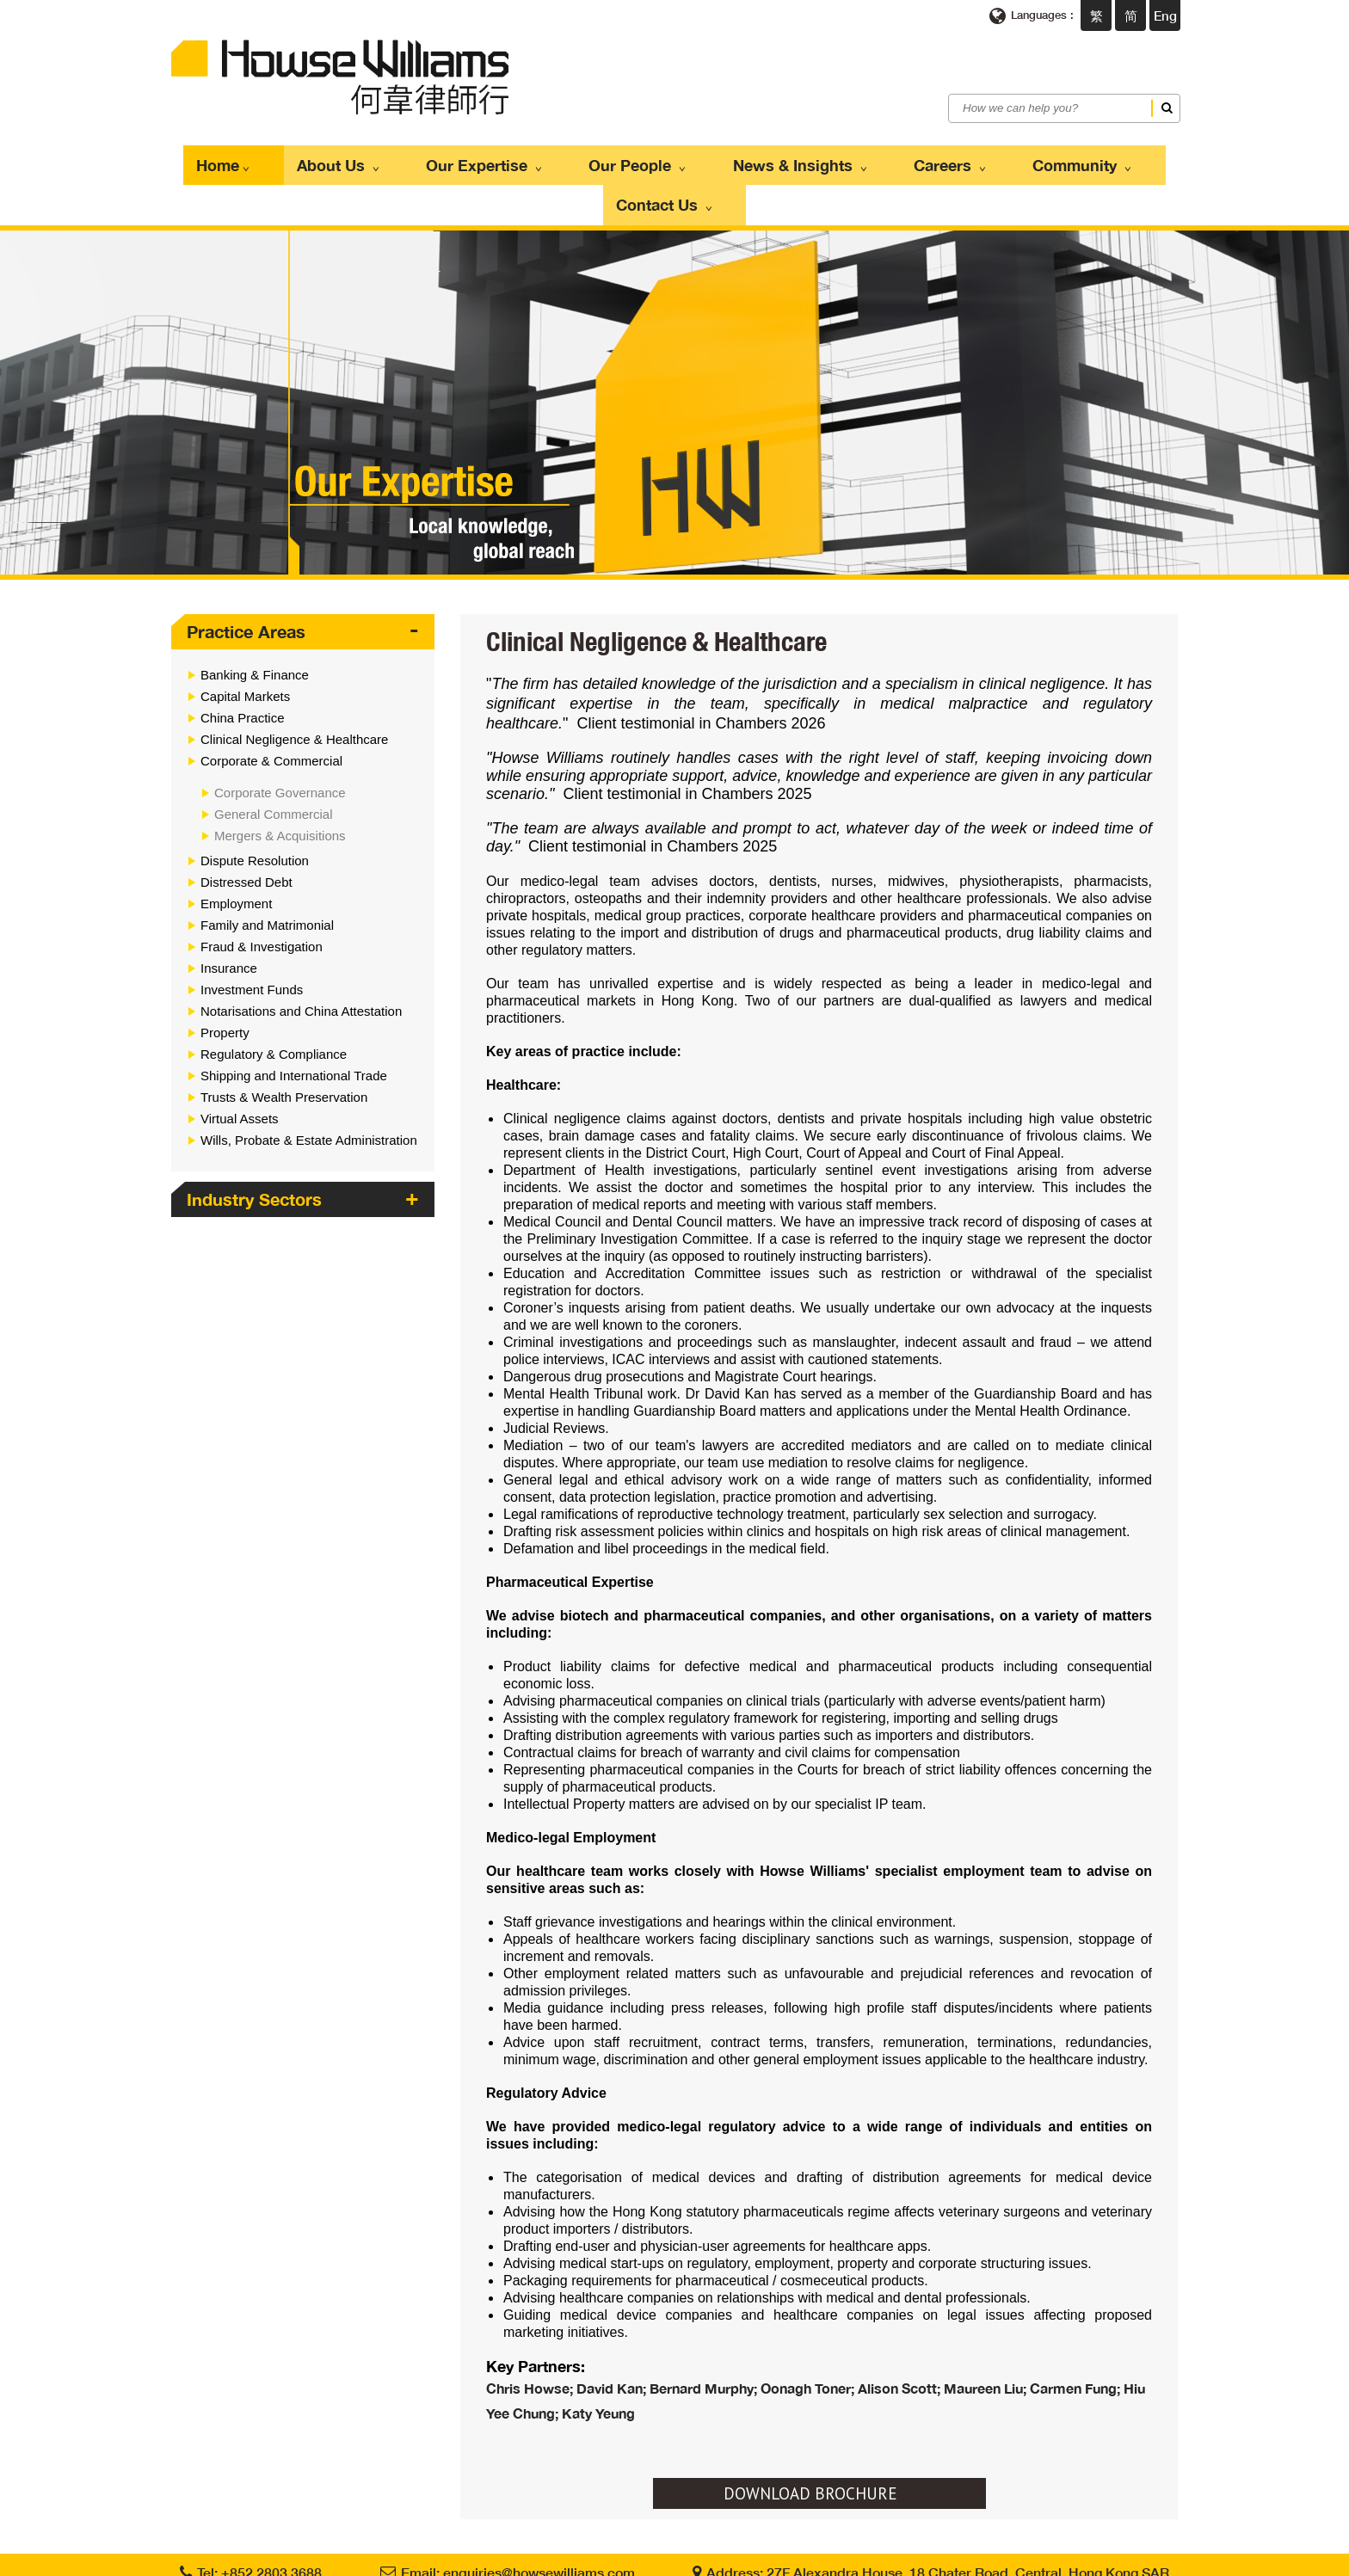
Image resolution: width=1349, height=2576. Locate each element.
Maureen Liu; (987, 2338)
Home (232, 160)
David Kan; (613, 2338)
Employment (236, 853)
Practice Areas (246, 581)
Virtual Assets (239, 1068)
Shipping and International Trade (293, 1025)
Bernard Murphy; (705, 2338)
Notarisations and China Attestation (301, 961)
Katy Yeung (598, 2362)
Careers (858, 160)
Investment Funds (251, 939)
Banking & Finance (254, 625)
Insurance (228, 918)
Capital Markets (245, 646)
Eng (1165, 15)
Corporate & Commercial (271, 711)
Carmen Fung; (1077, 2338)
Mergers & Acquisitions (280, 785)
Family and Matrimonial (267, 875)
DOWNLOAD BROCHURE (810, 2442)
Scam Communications (714, 2558)
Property (224, 982)
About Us (326, 160)
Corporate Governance (280, 742)
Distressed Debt (246, 832)
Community (970, 160)
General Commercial (273, 764)
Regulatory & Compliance (273, 1004)
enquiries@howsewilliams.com (539, 2521)
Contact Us (1095, 160)
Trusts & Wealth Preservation (283, 1047)
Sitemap (811, 2558)
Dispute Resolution (254, 810)
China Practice (242, 668)
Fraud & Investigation (261, 896)
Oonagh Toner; (809, 2338)
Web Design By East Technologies (1076, 2558)
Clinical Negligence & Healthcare (294, 689)
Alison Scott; (901, 2338)
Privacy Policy (602, 2558)
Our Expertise (452, 160)
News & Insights (728, 160)
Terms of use (520, 2558)
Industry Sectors (254, 1149)
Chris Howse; (531, 2338)
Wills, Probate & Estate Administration (308, 1090)
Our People (586, 160)
